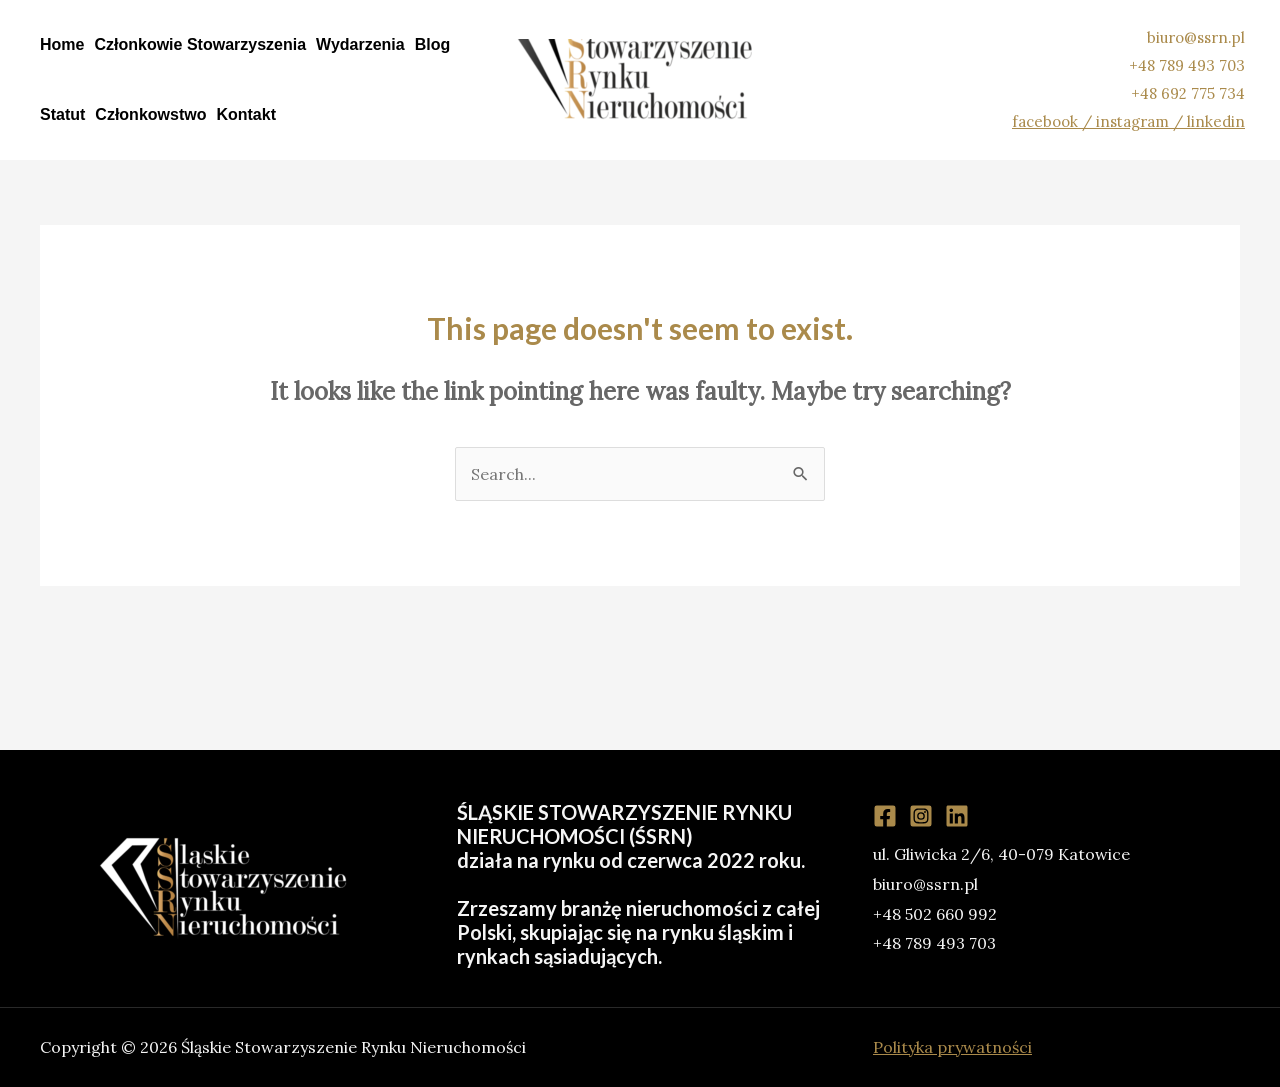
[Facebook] (885, 816)
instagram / (1141, 121)
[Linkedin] (957, 816)
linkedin (1216, 121)
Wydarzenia (360, 44)
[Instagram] (921, 816)
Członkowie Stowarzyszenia (200, 44)
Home (62, 44)
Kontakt (246, 114)
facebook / (1054, 121)
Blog (433, 44)
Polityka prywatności (952, 1047)
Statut (62, 114)
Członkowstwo (150, 114)
